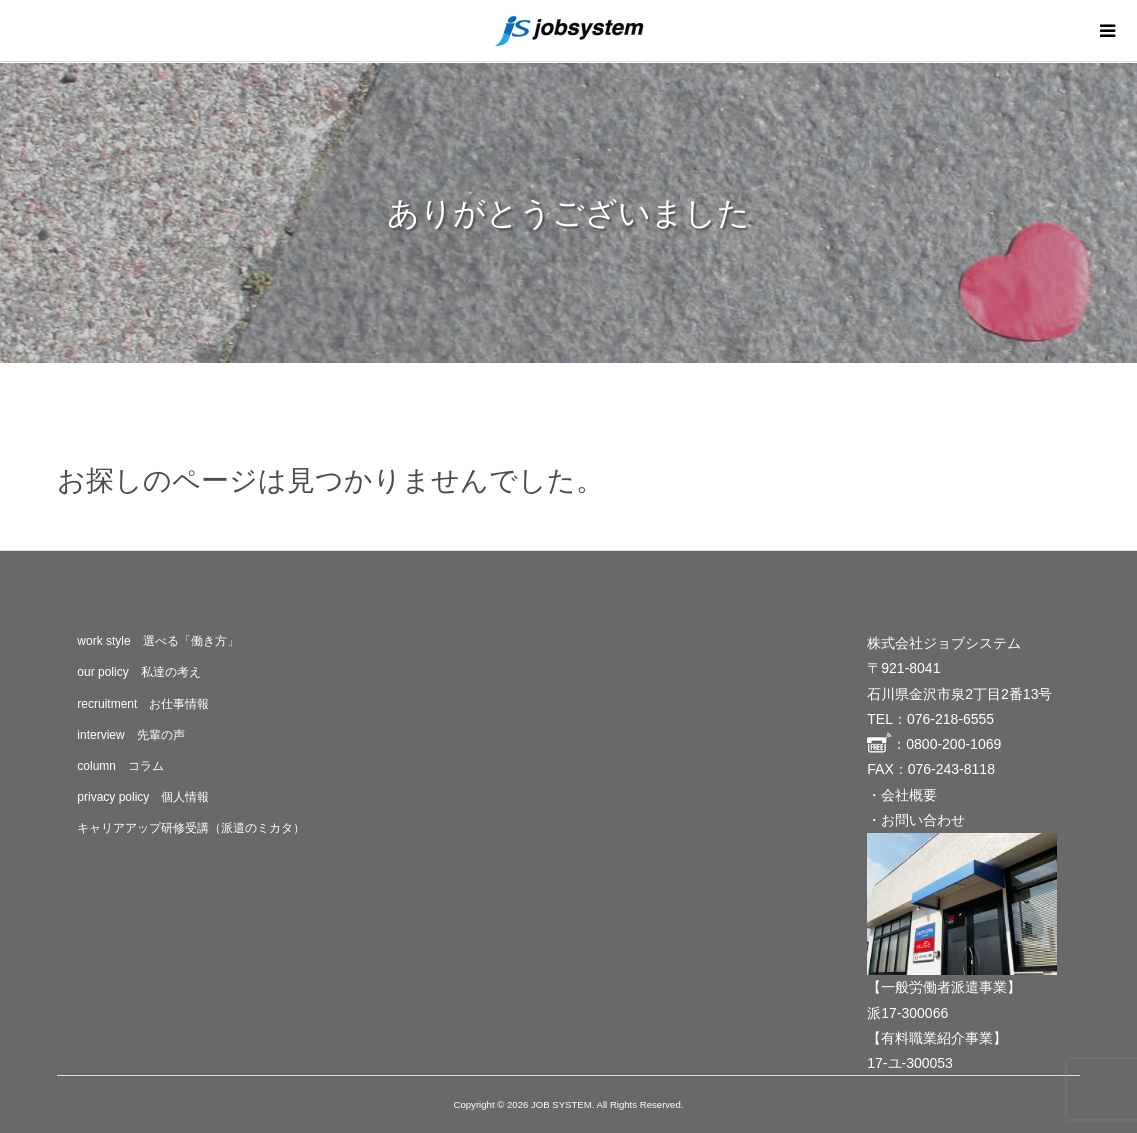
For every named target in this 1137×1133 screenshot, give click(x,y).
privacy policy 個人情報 (143, 797)
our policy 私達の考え (138, 672)
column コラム (120, 766)
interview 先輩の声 (130, 735)
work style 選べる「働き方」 (157, 641)
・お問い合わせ (916, 820)
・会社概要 (902, 795)
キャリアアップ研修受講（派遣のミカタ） (191, 828)
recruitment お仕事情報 (143, 704)
